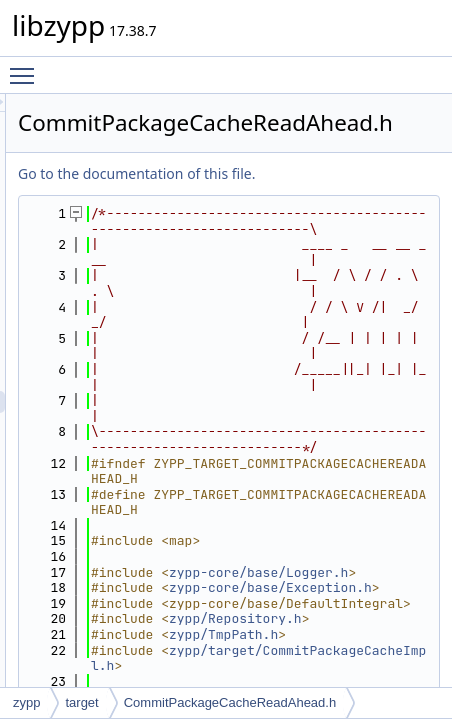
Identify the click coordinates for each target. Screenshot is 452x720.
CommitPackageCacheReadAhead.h (230, 702)
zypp (26, 702)
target (81, 702)
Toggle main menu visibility (27, 67)
